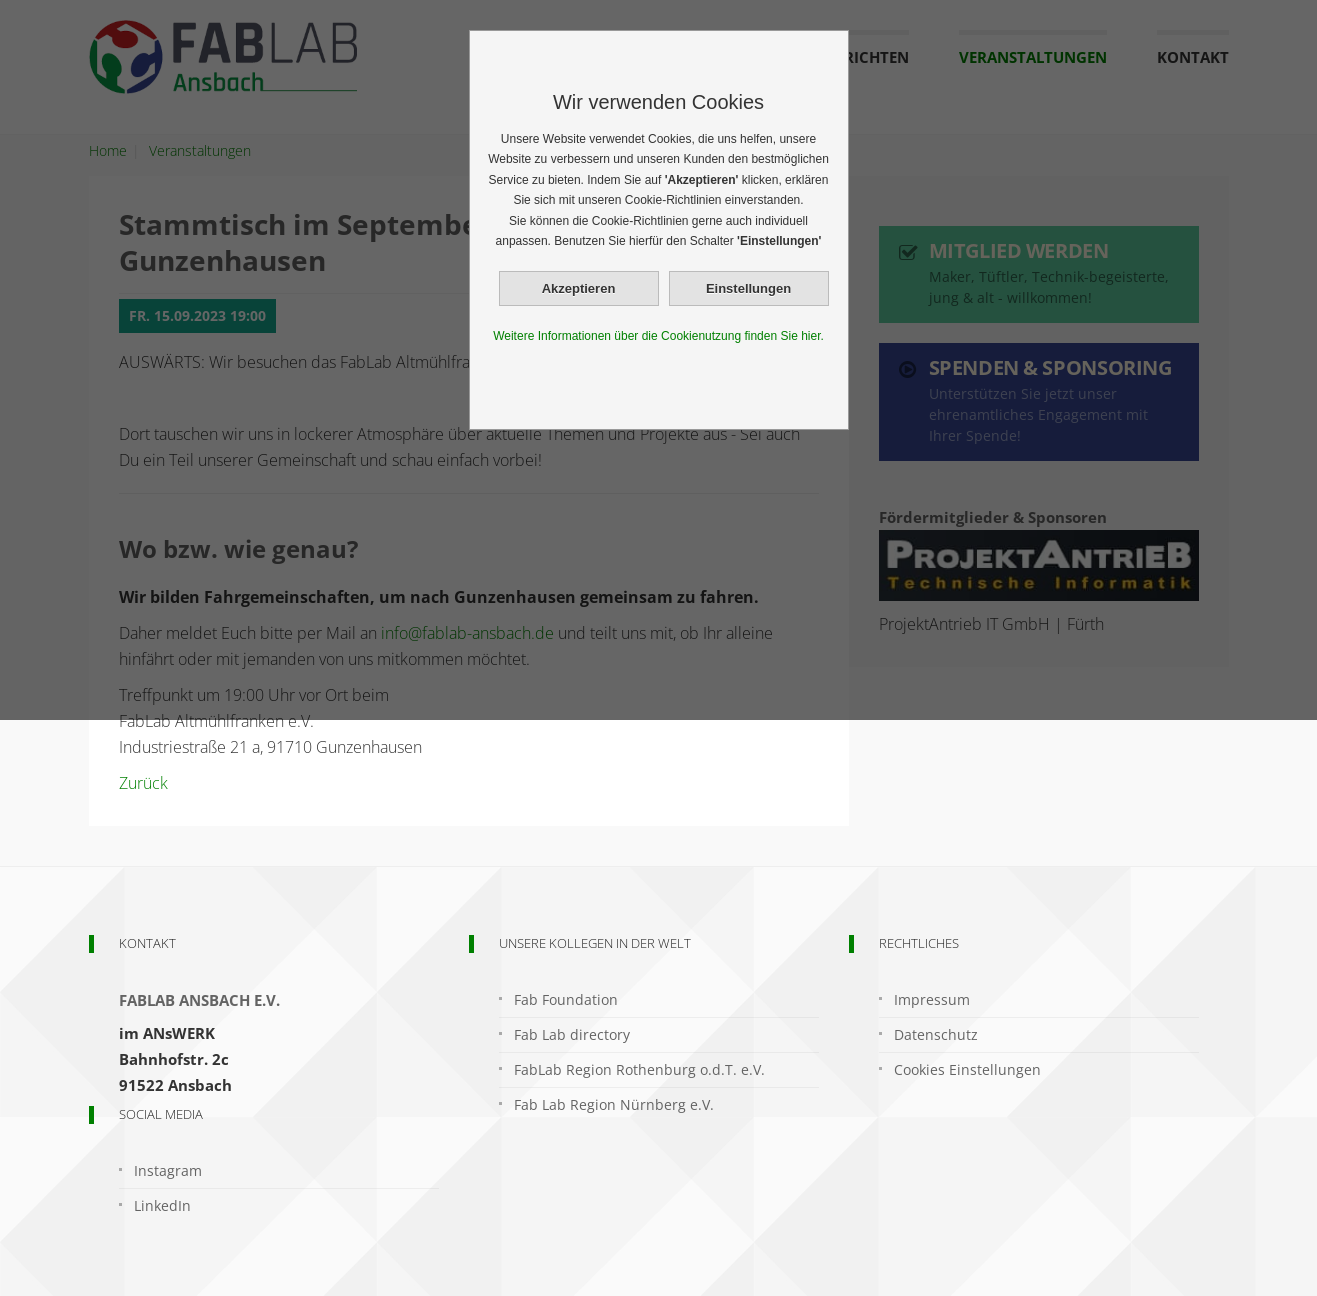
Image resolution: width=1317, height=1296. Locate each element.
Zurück (143, 783)
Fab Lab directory (572, 1034)
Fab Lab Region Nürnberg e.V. (614, 1104)
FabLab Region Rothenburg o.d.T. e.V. (639, 1069)
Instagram (168, 1170)
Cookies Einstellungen (967, 1069)
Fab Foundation (566, 999)
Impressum (932, 999)
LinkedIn (162, 1205)
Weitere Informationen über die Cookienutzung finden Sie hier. (658, 336)
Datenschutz (936, 1034)
